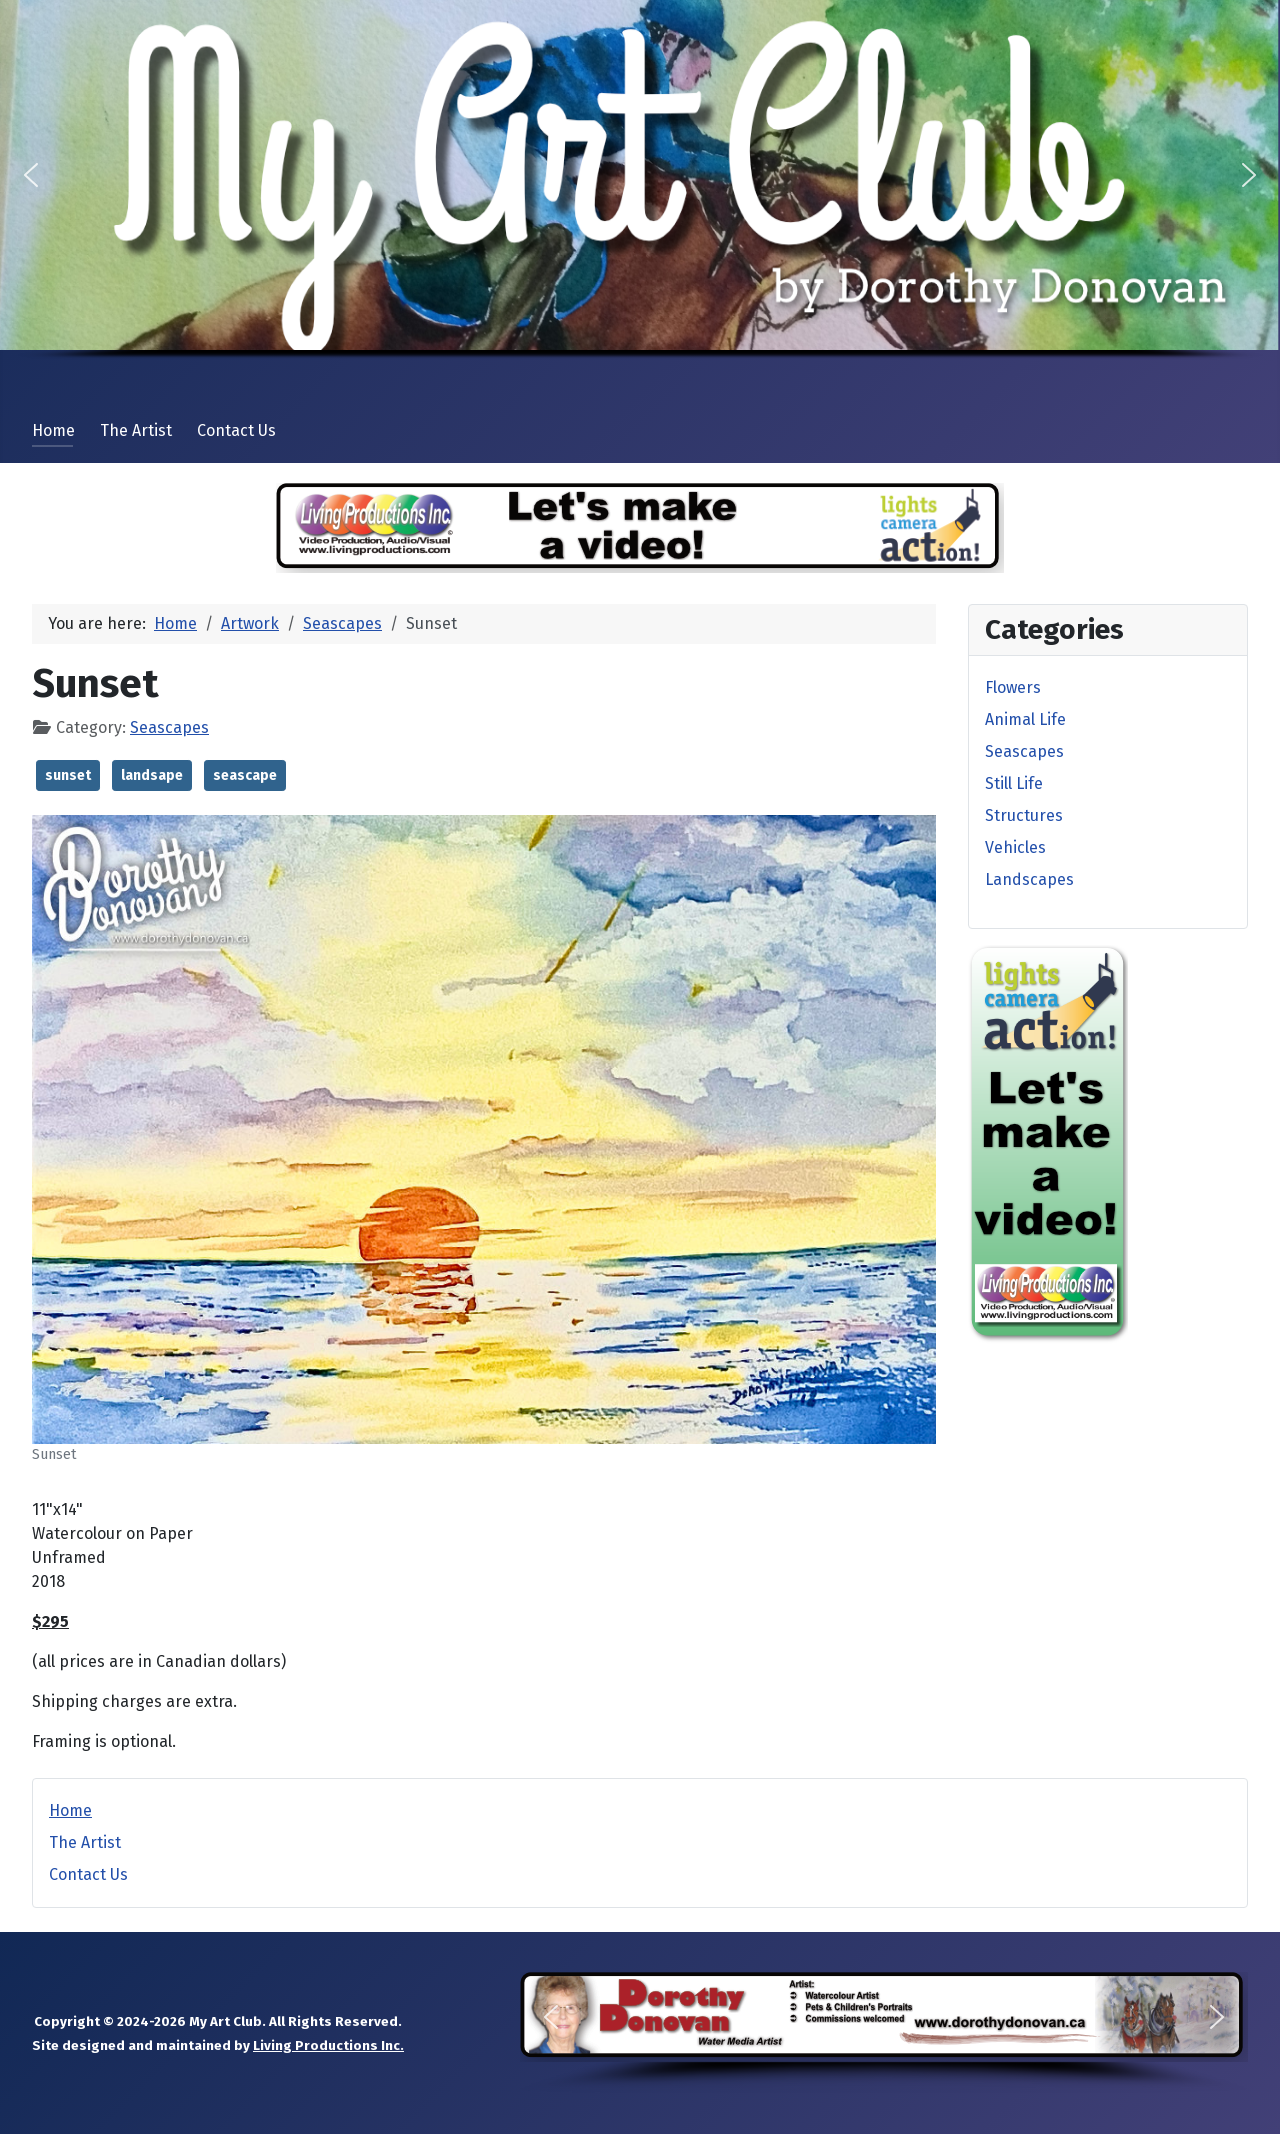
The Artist (136, 430)
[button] (31, 175)
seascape (245, 775)
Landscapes (1029, 879)
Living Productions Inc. (328, 2046)
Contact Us (236, 430)
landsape (152, 775)
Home (53, 430)
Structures (1024, 815)
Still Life (1014, 783)
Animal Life (1025, 719)
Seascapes (169, 727)
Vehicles (1015, 847)
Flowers (1013, 687)
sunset (68, 775)
